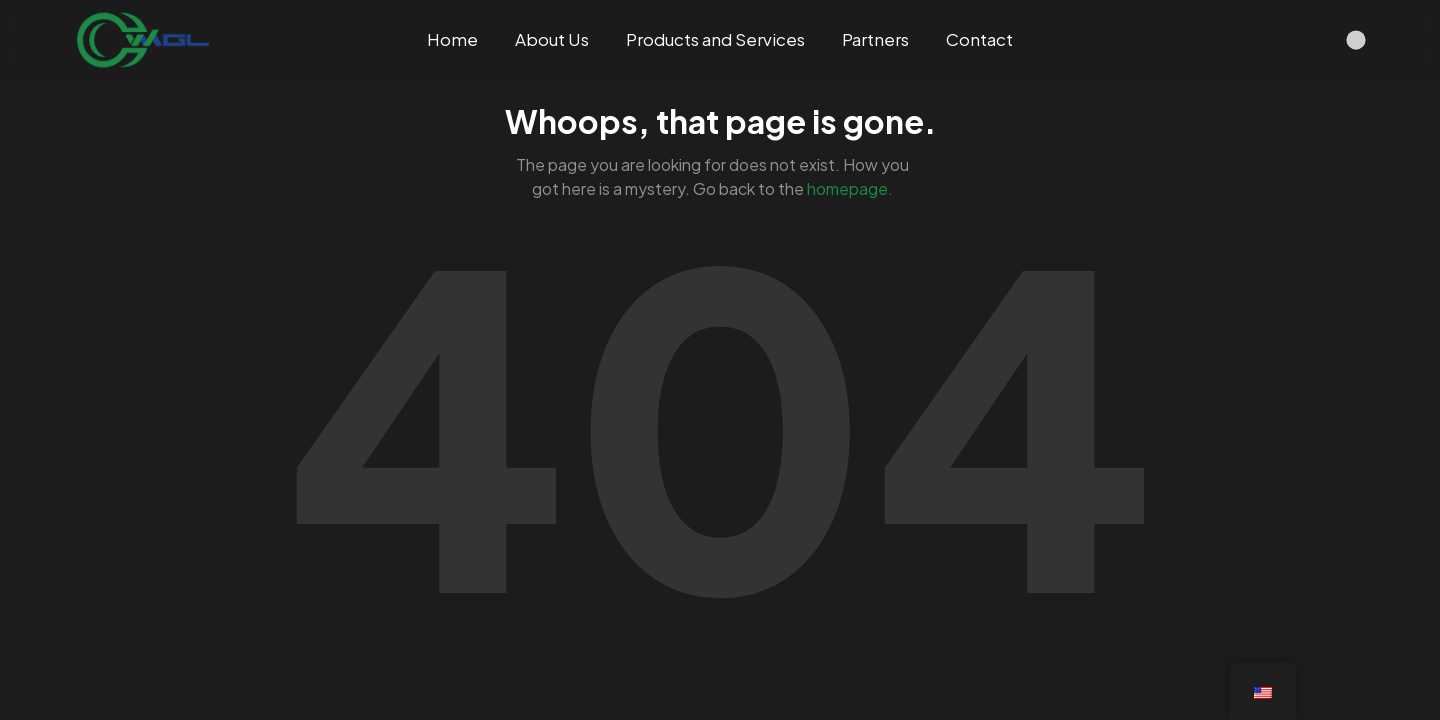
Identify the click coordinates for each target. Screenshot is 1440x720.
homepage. (850, 188)
